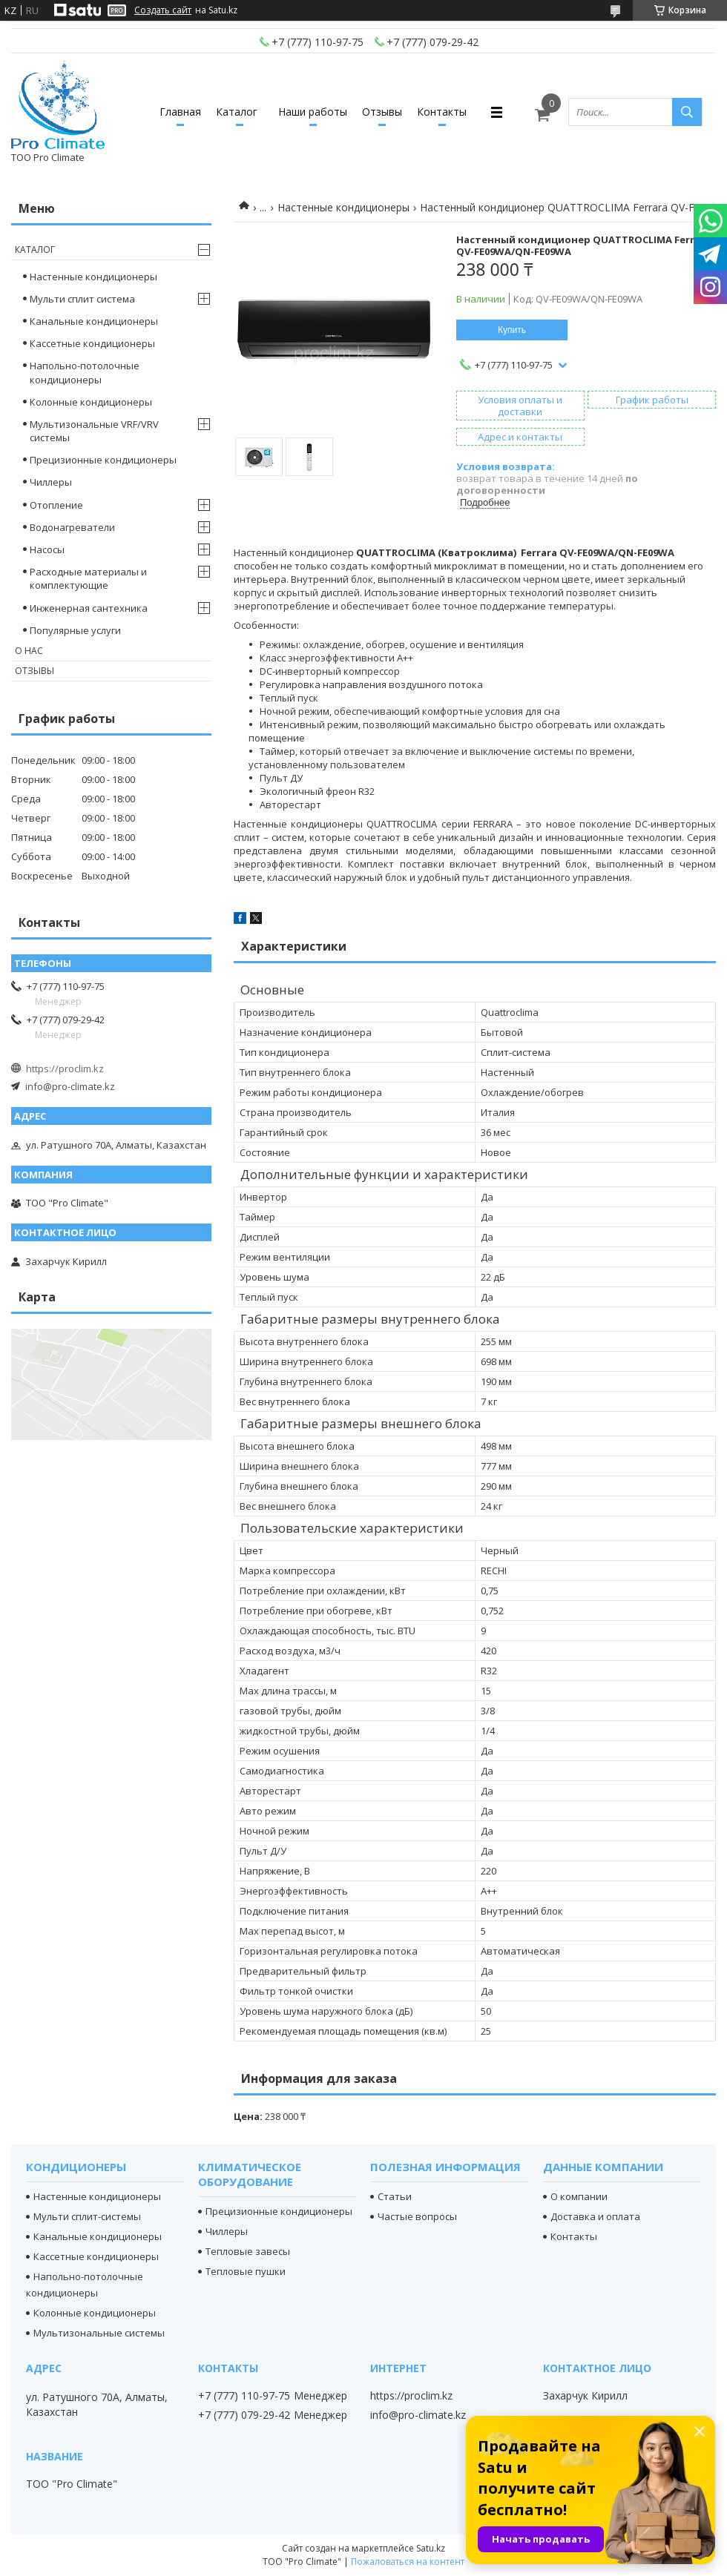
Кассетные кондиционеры (92, 343)
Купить (512, 330)
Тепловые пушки (245, 2271)
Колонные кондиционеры (91, 402)
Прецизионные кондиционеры (103, 459)
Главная (180, 112)
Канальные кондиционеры (94, 321)
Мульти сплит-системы (87, 2216)
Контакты (442, 112)
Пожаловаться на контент (407, 2561)
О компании (579, 2196)
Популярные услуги (75, 630)
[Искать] (687, 112)
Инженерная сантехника (89, 608)
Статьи (395, 2196)
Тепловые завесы (247, 2251)
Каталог (236, 112)
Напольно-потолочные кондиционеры (84, 372)
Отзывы (382, 112)
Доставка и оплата (595, 2216)
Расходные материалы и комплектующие (88, 578)
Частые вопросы (417, 2216)
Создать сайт (162, 10)
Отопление (56, 505)
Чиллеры (51, 482)
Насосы (47, 549)
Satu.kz (430, 2548)
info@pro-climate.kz (70, 1086)
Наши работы (312, 112)
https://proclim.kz (65, 1068)
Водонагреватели (72, 527)
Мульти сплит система (82, 299)
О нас (29, 650)
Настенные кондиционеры (343, 207)
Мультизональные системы (99, 2332)
